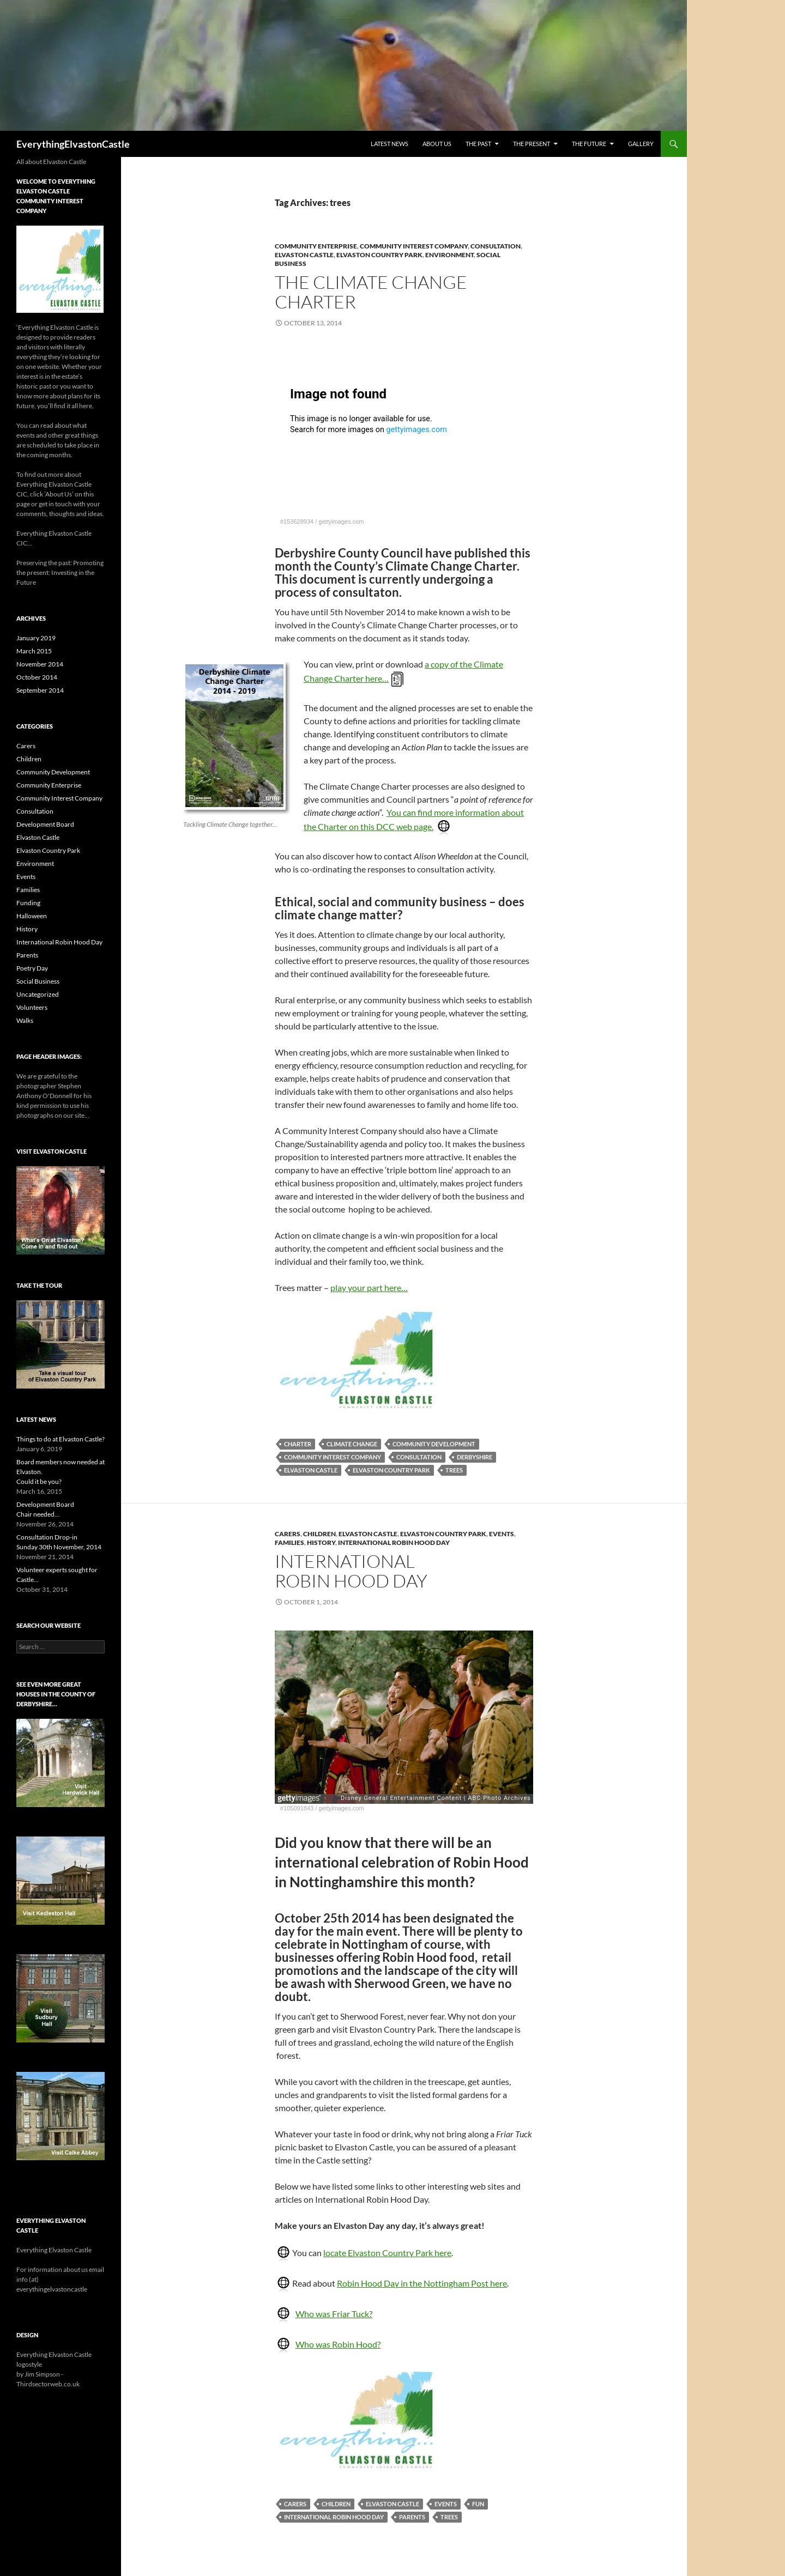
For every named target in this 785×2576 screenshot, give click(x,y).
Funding (28, 903)
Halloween (31, 916)
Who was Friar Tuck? (333, 2313)
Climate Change (352, 1443)
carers (295, 2503)
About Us (436, 143)
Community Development (433, 1443)
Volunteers (31, 1007)
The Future (589, 143)
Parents (27, 955)
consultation (419, 1456)
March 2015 (34, 651)
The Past (478, 143)
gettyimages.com (341, 521)
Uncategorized (37, 994)
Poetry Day (32, 968)
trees (454, 1470)
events (445, 2503)
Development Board (45, 824)
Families (289, 1542)
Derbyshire (474, 1456)
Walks (24, 1020)
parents (412, 2516)
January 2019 (36, 638)
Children (319, 1534)
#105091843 (296, 1808)
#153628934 (296, 521)
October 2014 (36, 677)
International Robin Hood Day (394, 1542)
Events (501, 1534)
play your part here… (369, 1287)
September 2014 (40, 690)
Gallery (641, 143)
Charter (297, 1443)
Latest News (389, 143)
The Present (531, 143)
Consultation (495, 246)
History (321, 1542)
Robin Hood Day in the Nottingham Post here (422, 2283)
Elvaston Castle (304, 255)
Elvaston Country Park (379, 255)
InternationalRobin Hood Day (351, 1571)
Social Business (37, 981)
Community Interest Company (414, 246)
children (336, 2503)
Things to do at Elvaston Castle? (60, 1439)
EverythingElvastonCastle (73, 144)
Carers (287, 1534)
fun (478, 2503)
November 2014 (39, 664)
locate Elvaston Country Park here (387, 2252)
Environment (449, 255)
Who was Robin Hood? (338, 2344)
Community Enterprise (316, 246)
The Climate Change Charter (371, 292)
